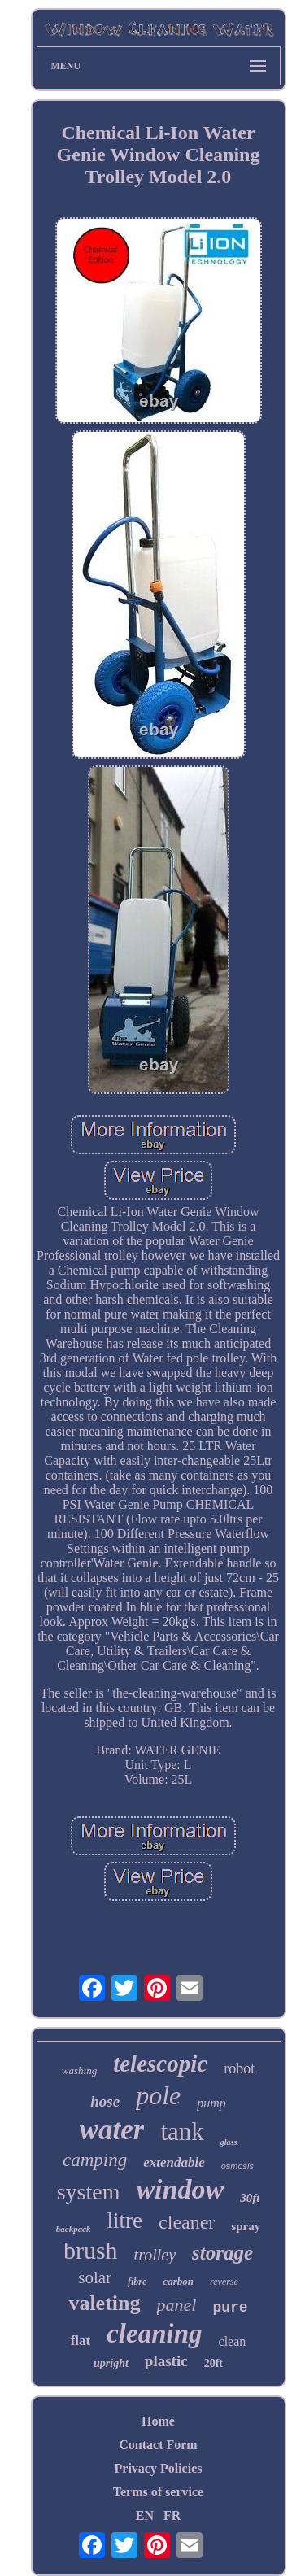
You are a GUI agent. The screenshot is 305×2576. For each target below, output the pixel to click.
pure (229, 2307)
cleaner (187, 2222)
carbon (178, 2281)
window (180, 2189)
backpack (73, 2229)
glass (228, 2142)
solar (94, 2277)
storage (222, 2253)
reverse (224, 2281)
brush (90, 2250)
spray (245, 2226)
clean (232, 2341)
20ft (213, 2363)
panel (177, 2305)
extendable (174, 2162)
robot (239, 2068)
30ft (249, 2197)
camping (95, 2160)
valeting (104, 2303)
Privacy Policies (159, 2468)
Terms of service (158, 2492)
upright (111, 2363)
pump (211, 2103)
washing (79, 2070)
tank (181, 2131)
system (88, 2191)
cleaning (154, 2333)
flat (81, 2340)
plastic (166, 2360)
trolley (155, 2255)
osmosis (237, 2166)
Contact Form (158, 2445)
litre (124, 2220)
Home (158, 2421)
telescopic (160, 2064)
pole (158, 2095)
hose (105, 2101)
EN (145, 2515)
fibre (137, 2281)
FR (172, 2515)
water (112, 2130)
